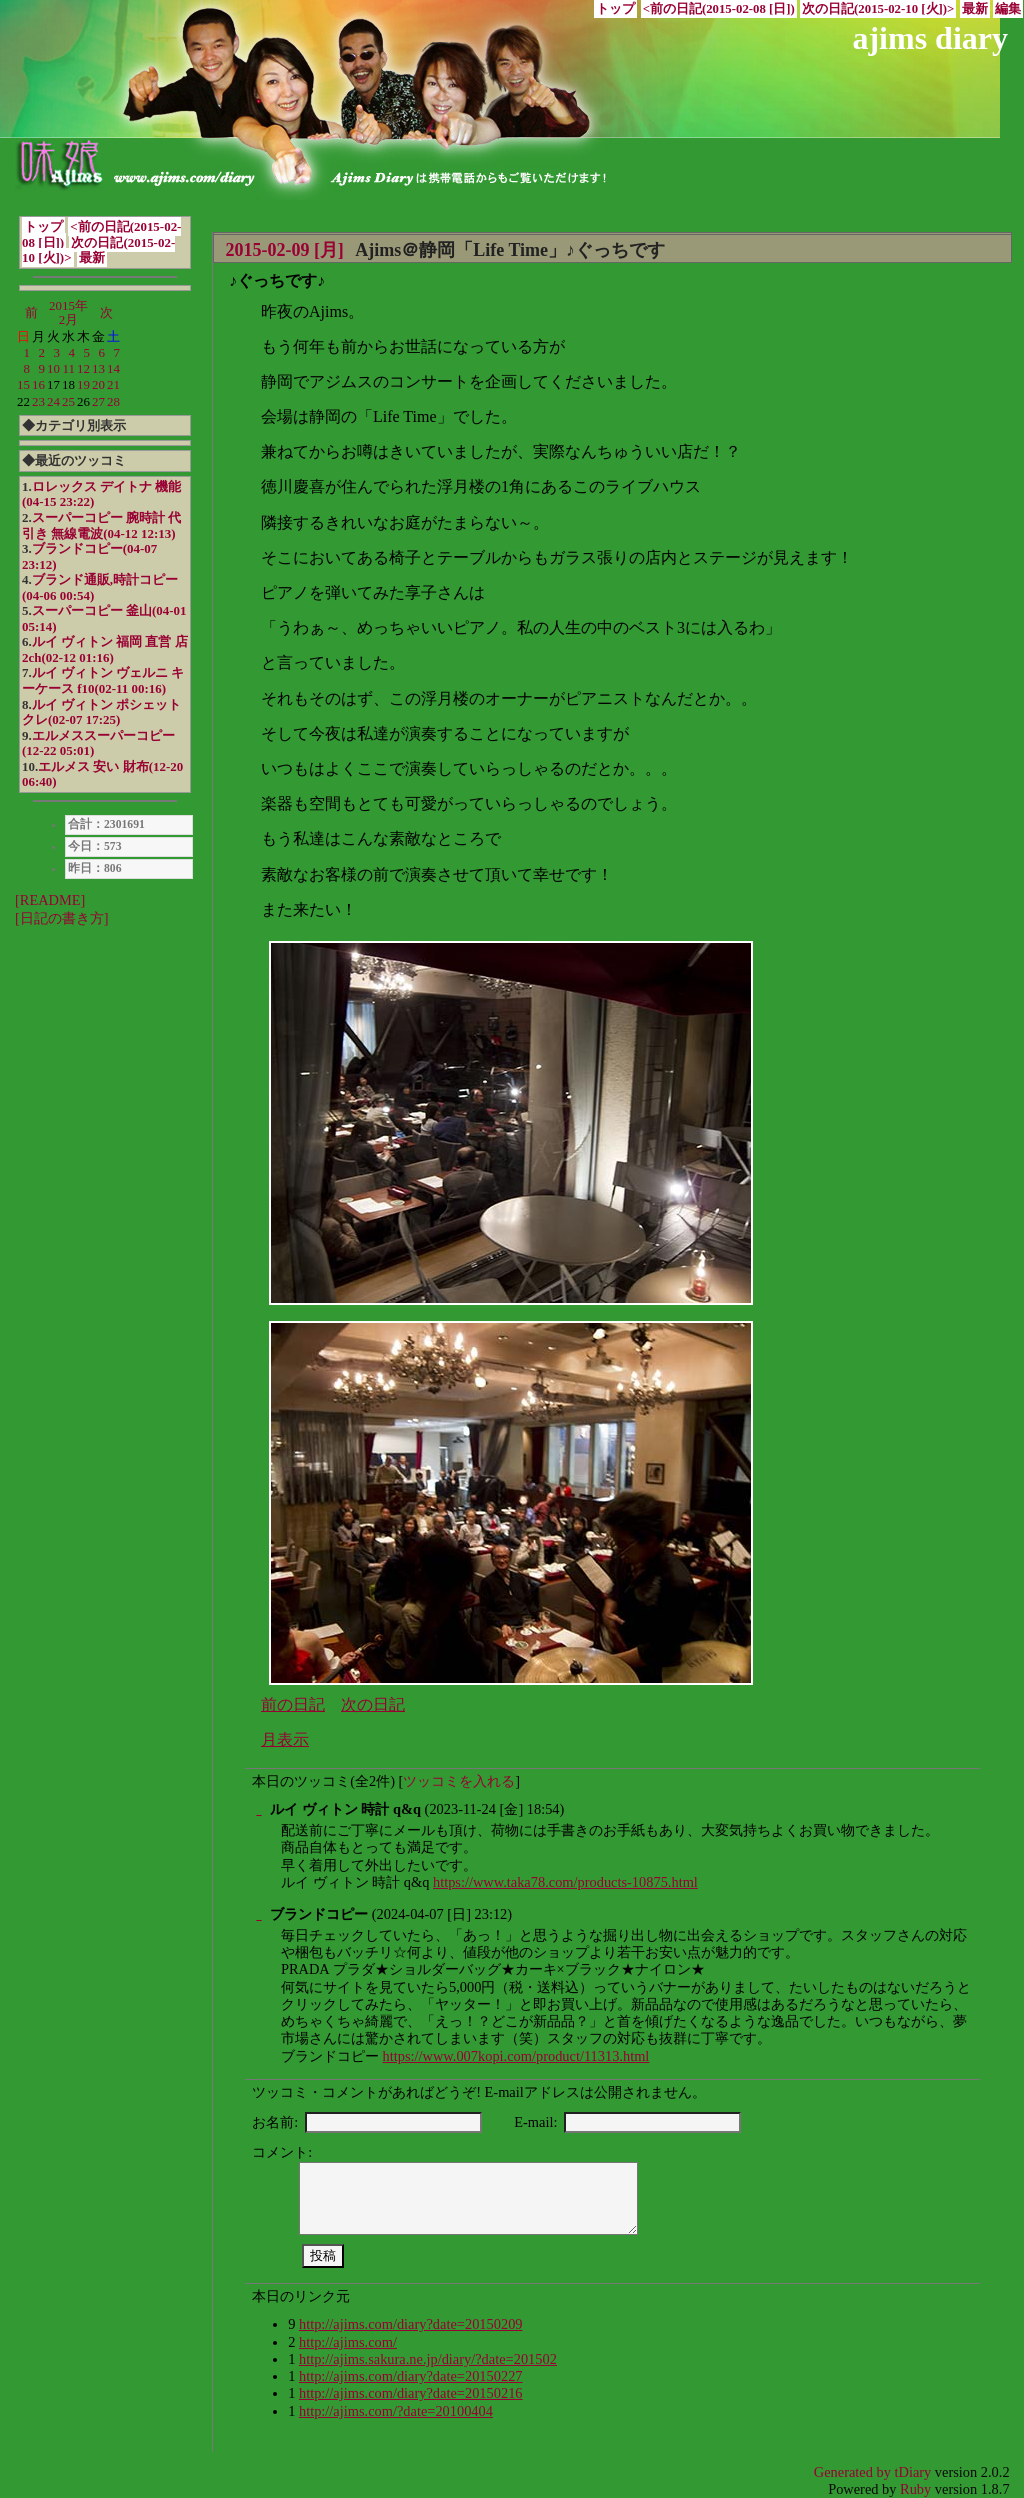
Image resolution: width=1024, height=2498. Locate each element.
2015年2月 (68, 312)
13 (98, 368)
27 (98, 401)
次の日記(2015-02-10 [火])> (878, 9)
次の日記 (373, 1704)
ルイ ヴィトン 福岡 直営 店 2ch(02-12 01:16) (105, 649)
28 (113, 401)
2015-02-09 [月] (284, 250)
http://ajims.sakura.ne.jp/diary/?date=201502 (428, 2359)
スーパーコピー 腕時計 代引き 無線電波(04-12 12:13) (101, 525)
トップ (615, 9)
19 (83, 384)
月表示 (285, 1739)
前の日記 (293, 1704)
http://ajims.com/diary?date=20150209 (411, 2324)
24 (53, 401)
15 (23, 384)
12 (83, 368)
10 (53, 368)
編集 (1008, 9)
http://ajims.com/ (348, 2342)
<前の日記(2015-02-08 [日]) (719, 9)
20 (98, 384)
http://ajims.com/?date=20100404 (396, 2411)
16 (38, 384)
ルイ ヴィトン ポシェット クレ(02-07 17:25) (101, 712)
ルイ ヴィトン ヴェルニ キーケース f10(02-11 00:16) (103, 680)
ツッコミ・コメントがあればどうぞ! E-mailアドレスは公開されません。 (479, 2092)
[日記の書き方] (62, 918)
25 (68, 401)
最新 (975, 9)
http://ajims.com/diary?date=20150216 (411, 2393)
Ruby (915, 2489)
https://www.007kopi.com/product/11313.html (516, 2056)
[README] (50, 900)
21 (113, 384)
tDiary (913, 2472)
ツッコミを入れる (459, 1781)
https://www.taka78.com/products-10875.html (565, 1882)
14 (113, 368)
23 (38, 401)
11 (69, 368)
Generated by (854, 2472)
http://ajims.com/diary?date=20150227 (411, 2376)
